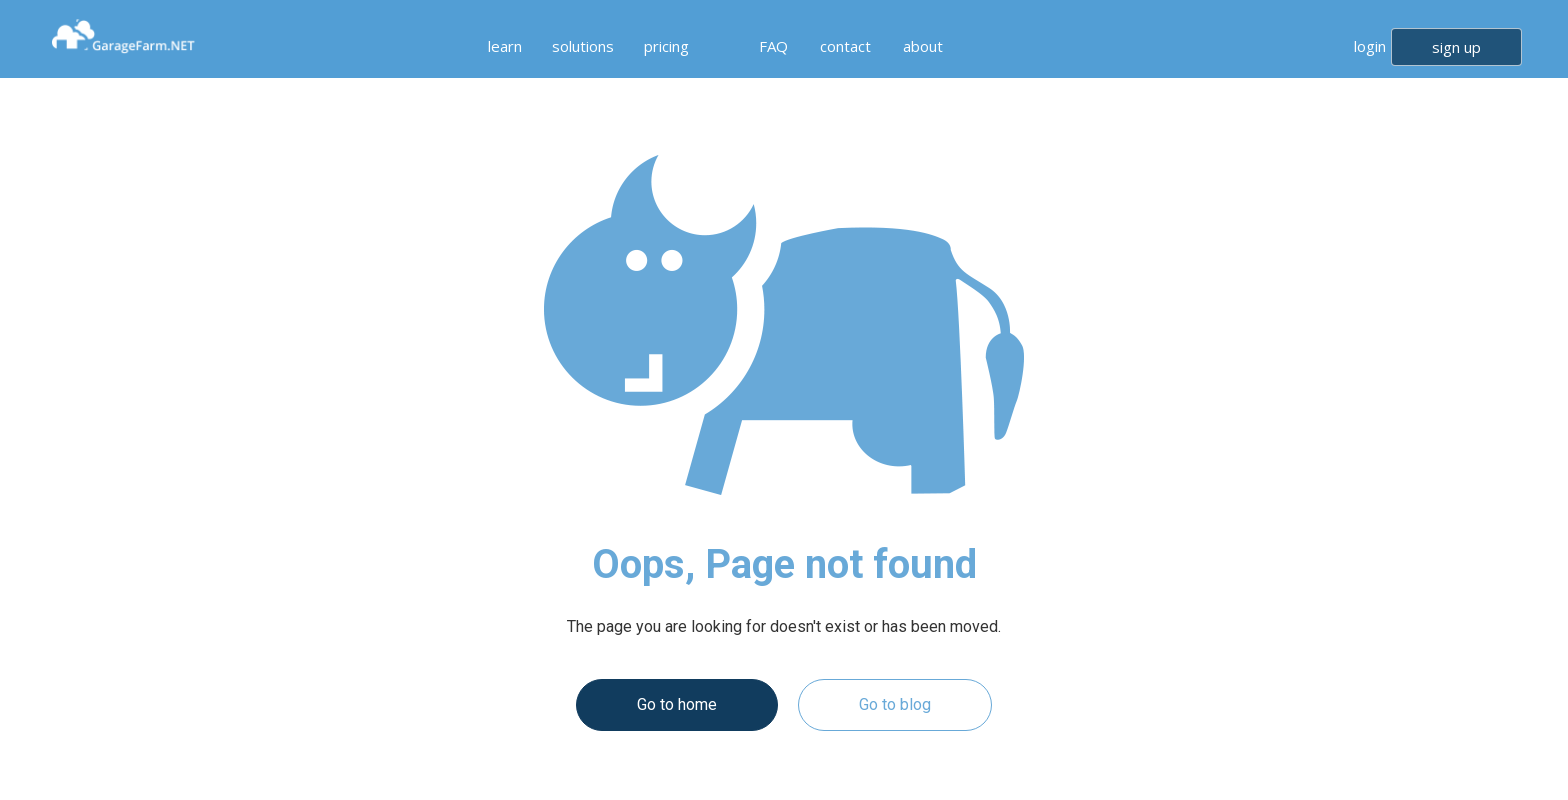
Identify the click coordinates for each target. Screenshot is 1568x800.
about (923, 46)
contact (845, 46)
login (1370, 46)
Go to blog (895, 704)
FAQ (773, 46)
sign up (1456, 47)
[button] (500, 46)
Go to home (677, 704)
